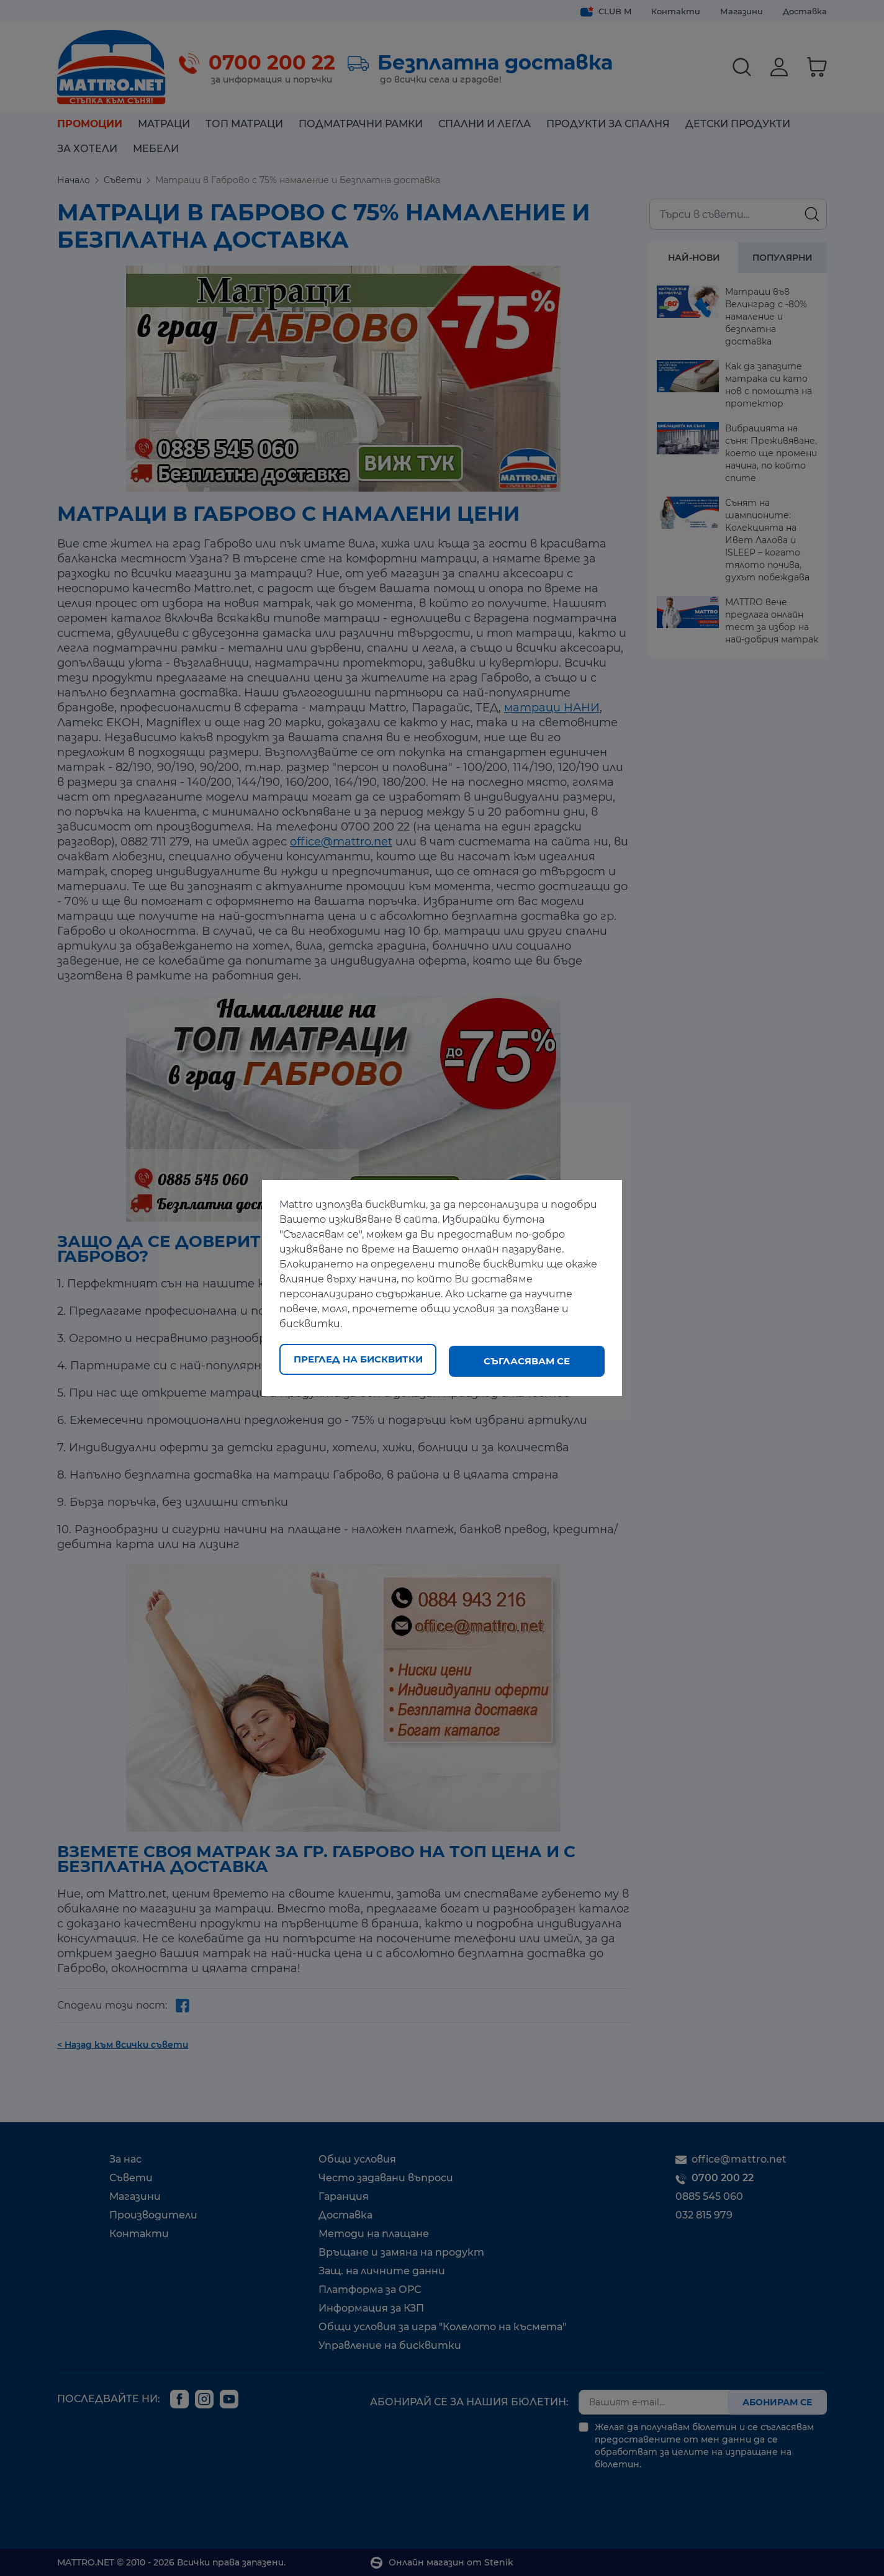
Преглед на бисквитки (358, 1361)
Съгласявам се (527, 1361)
